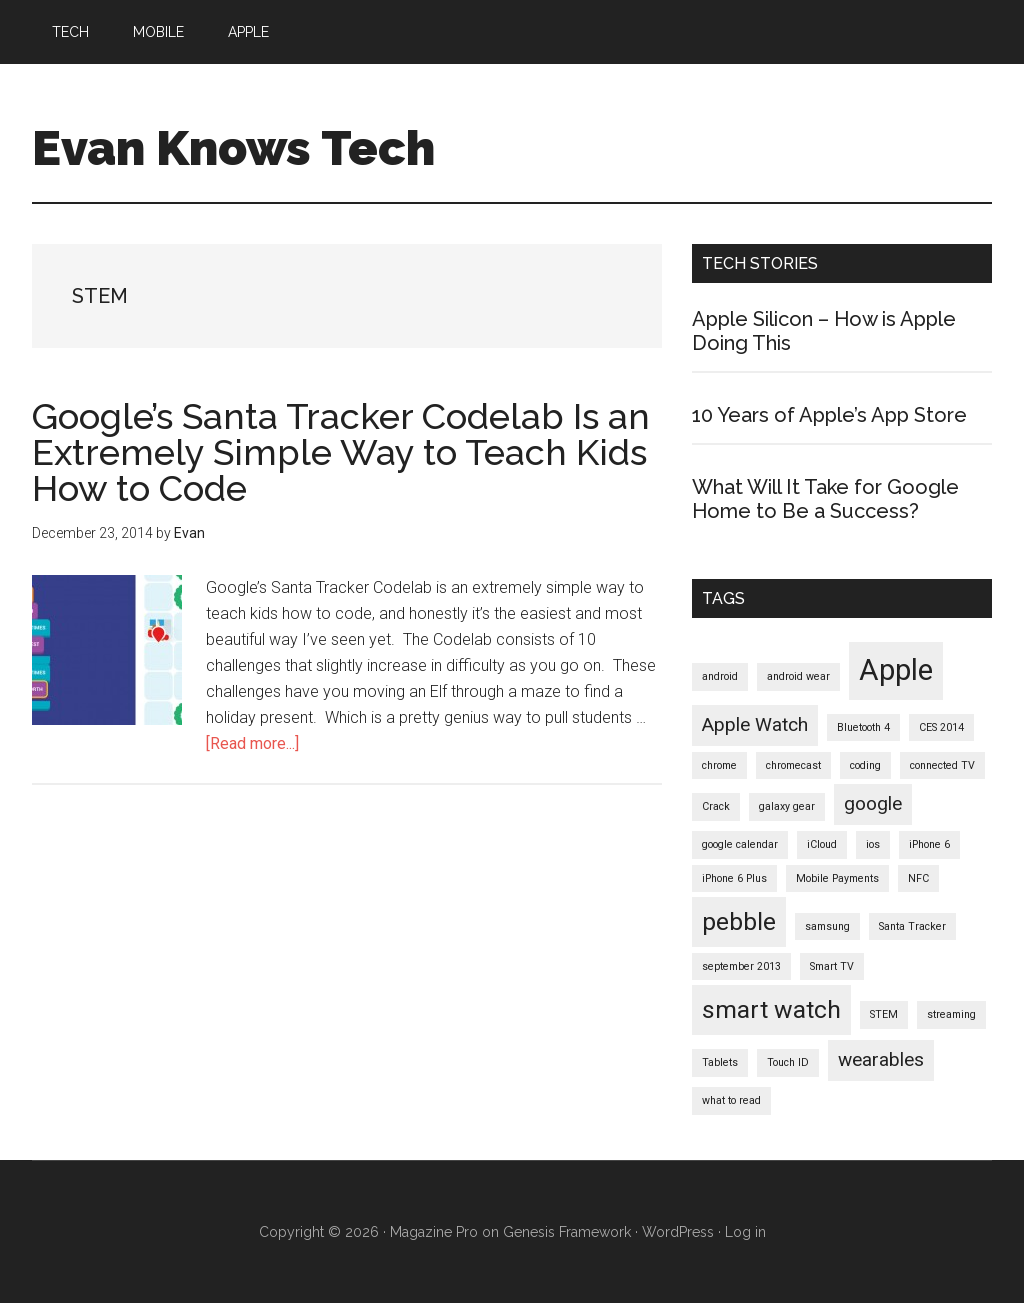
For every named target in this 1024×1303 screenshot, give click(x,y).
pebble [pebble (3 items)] (739, 921)
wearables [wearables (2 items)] (881, 1059)
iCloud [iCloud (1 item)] (822, 844)
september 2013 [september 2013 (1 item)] (741, 966)
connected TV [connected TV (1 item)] (942, 765)
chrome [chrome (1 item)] (719, 765)
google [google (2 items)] (873, 803)
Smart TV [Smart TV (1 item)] (832, 966)
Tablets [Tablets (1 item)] (720, 1062)
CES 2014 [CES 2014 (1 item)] (941, 727)
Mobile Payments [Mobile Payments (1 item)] (837, 878)
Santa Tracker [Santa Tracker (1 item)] (912, 926)
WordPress (678, 1232)
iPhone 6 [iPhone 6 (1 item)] (929, 844)
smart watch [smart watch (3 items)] (771, 1009)
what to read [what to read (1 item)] (731, 1100)
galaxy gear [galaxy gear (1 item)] (787, 806)
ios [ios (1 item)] (873, 844)
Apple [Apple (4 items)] (896, 670)
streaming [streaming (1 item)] (951, 1014)
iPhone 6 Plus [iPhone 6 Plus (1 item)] (734, 878)
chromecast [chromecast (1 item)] (793, 765)
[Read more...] (252, 743)
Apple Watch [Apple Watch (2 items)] (755, 724)
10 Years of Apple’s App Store (829, 415)
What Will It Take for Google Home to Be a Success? (825, 499)
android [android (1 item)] (720, 676)
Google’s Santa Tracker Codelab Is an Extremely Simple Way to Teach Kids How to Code (341, 452)
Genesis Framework (567, 1232)
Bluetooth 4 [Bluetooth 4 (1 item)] (863, 727)
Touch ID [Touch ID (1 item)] (788, 1062)
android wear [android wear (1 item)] (798, 676)
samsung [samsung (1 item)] (827, 926)
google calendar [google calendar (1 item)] (740, 844)
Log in (745, 1232)
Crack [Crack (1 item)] (716, 806)
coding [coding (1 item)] (865, 765)
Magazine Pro (434, 1232)
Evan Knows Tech (233, 148)
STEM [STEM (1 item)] (884, 1014)
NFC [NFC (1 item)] (918, 878)
